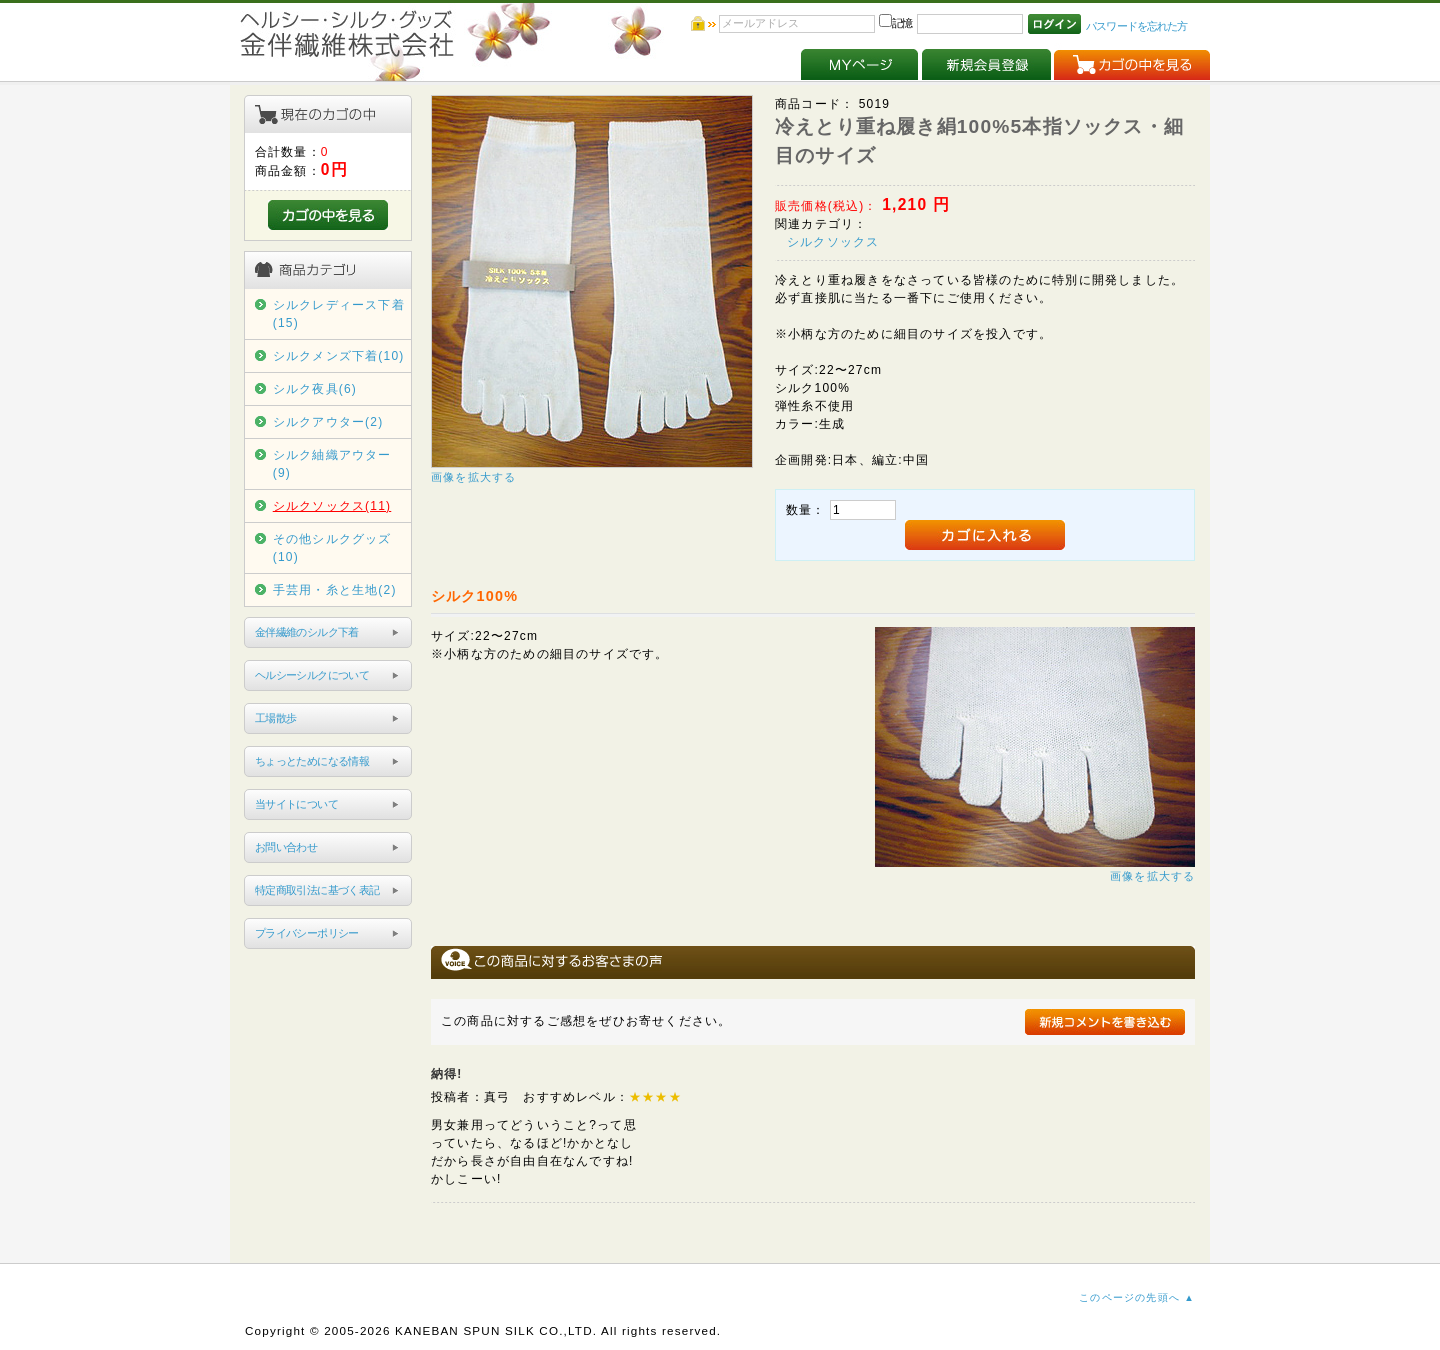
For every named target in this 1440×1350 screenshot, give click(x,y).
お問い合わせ (286, 847)
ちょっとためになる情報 (312, 761)
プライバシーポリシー (307, 933)
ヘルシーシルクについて (312, 675)
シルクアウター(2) (328, 422)
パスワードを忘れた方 (1136, 26)
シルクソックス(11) (332, 506)
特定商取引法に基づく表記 (317, 890)
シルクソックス (833, 242)
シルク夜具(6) (315, 389)
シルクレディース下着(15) (339, 314)
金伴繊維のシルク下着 (307, 632)
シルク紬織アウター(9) (332, 464)
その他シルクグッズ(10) (332, 548)
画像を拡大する (473, 477)
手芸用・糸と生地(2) (335, 590)
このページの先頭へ (1129, 1297)
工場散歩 (276, 718)
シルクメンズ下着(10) (339, 356)
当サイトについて (296, 804)
